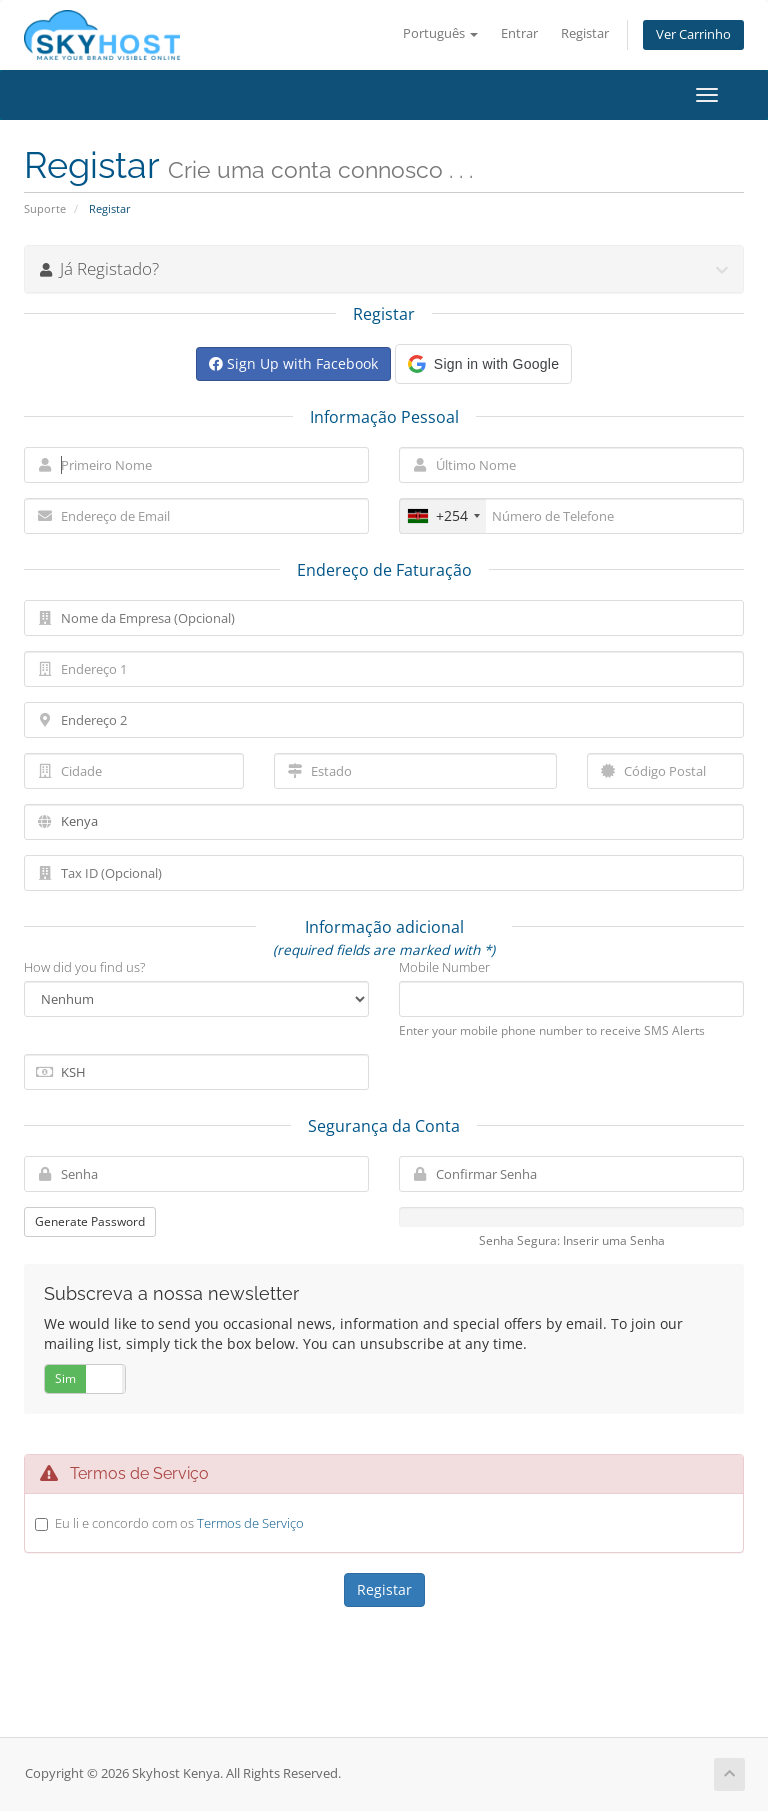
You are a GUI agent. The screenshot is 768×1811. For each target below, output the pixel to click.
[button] (483, 364)
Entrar (519, 33)
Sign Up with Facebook (293, 363)
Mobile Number (444, 967)
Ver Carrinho (693, 34)
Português (440, 33)
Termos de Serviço (250, 1523)
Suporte (45, 208)
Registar (585, 33)
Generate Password (90, 1221)
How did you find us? (84, 967)
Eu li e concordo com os (179, 1523)
